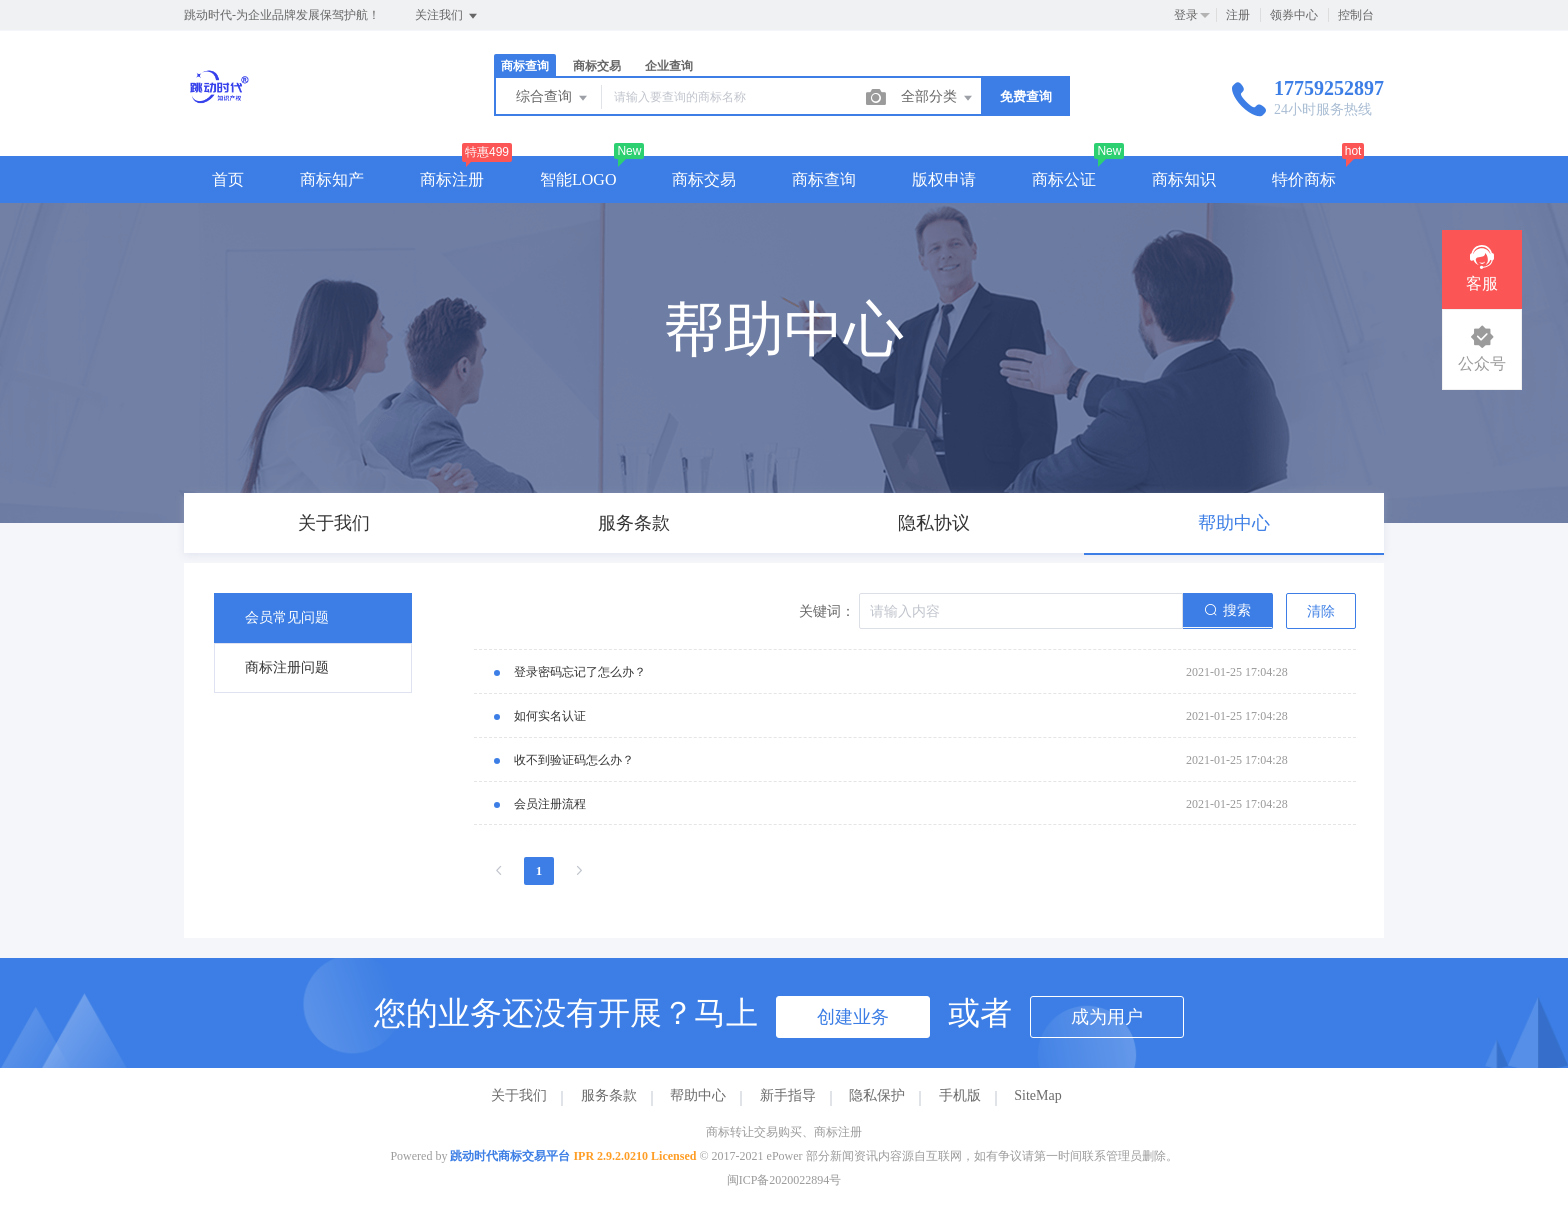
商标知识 (1184, 179)
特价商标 (1304, 179)
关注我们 (447, 16)
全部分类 (938, 98)
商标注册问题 (287, 667)
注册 (1238, 15)
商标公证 (1064, 179)
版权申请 (944, 179)
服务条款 (609, 1095)
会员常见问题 (287, 617)
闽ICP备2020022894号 (784, 1180)
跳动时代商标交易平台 (510, 1156)
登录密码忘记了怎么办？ (580, 672)
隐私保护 (877, 1095)
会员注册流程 (550, 804)
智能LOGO (578, 179)
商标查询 (525, 66)
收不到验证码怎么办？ (574, 760)
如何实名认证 (550, 716)
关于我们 (519, 1095)
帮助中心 (698, 1095)
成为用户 (1107, 1017)
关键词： (827, 611)
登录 (1186, 15)
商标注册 (452, 179)
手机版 (960, 1095)
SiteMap (1037, 1095)
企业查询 (669, 66)
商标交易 (597, 66)
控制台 (1356, 15)
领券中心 (1294, 15)
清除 (1321, 611)
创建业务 (853, 1017)
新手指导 (788, 1095)
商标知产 (332, 179)
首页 (228, 179)
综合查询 (553, 98)
